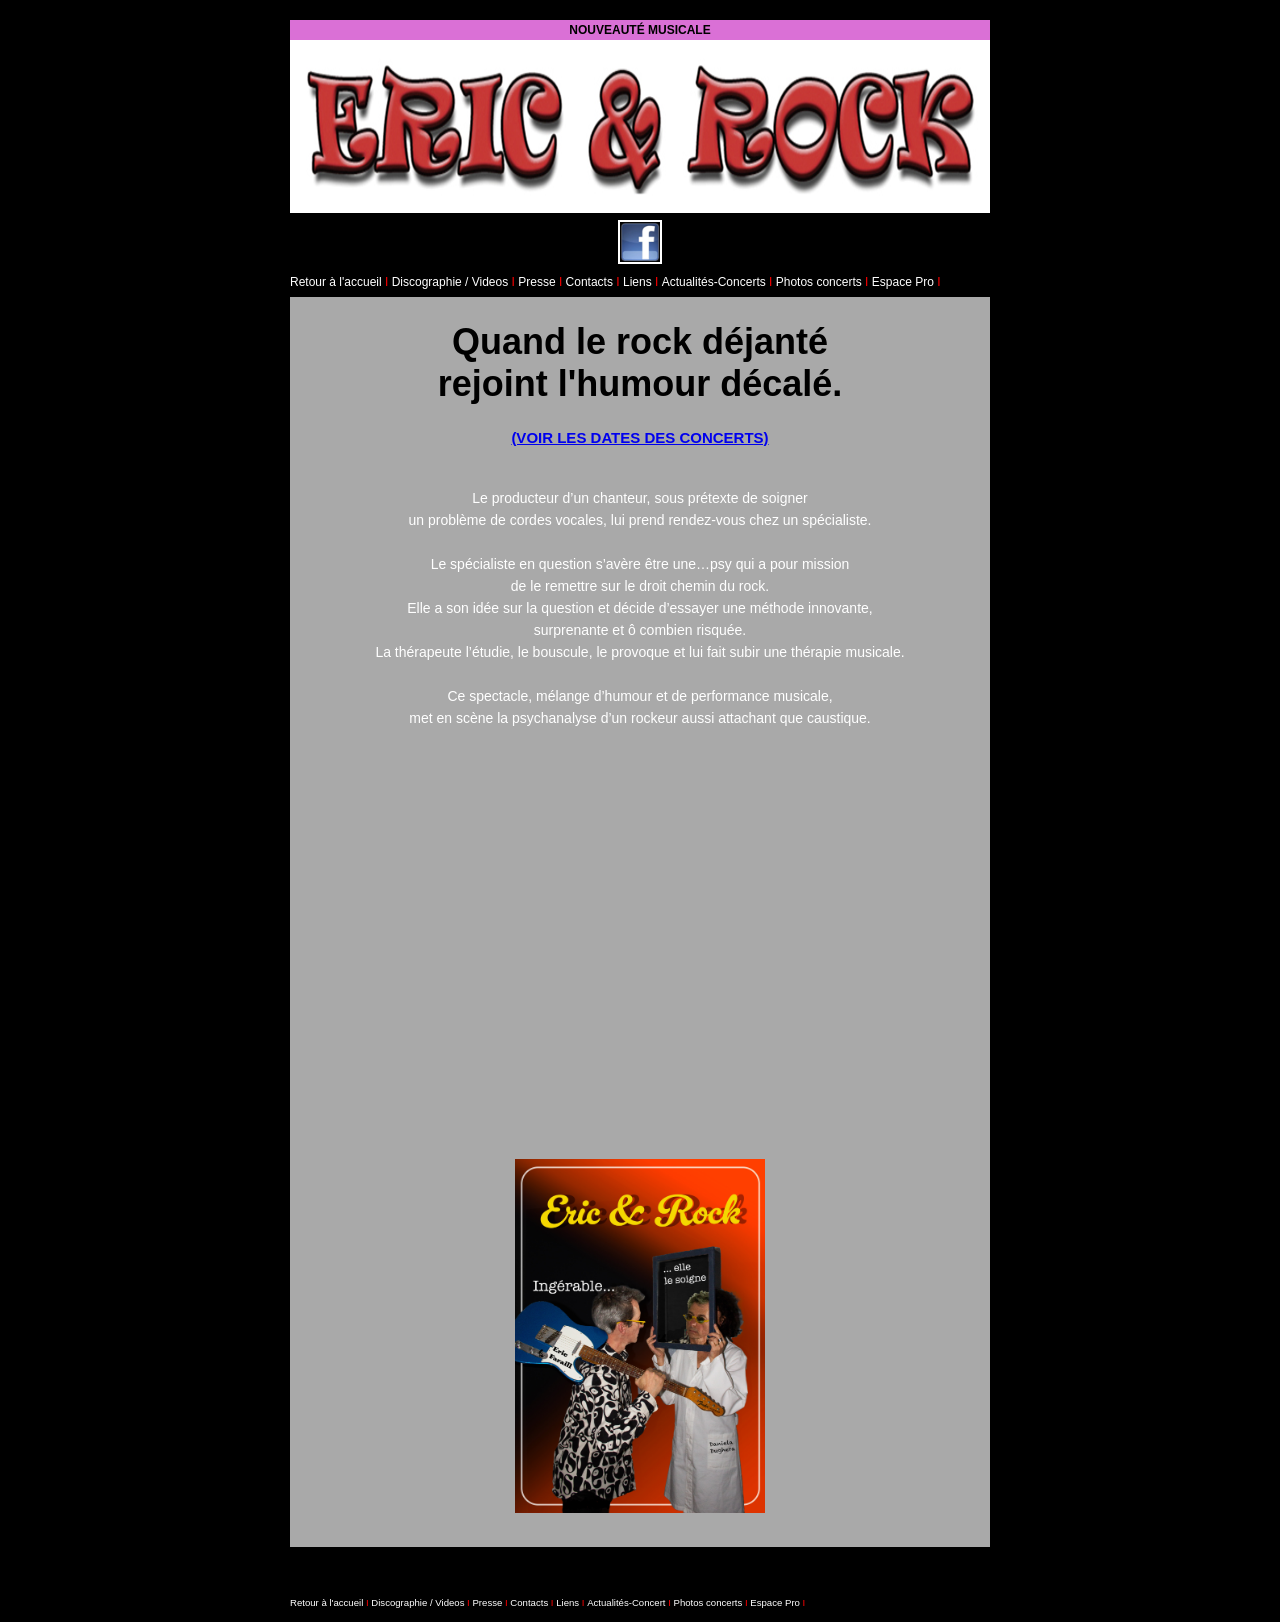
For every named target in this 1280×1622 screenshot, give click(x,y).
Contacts (589, 282)
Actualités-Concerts (714, 282)
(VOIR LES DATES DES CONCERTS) (639, 437)
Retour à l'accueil (336, 282)
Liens (637, 282)
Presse (536, 282)
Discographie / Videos (450, 282)
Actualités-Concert (626, 1602)
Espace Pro (904, 282)
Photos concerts (819, 282)
